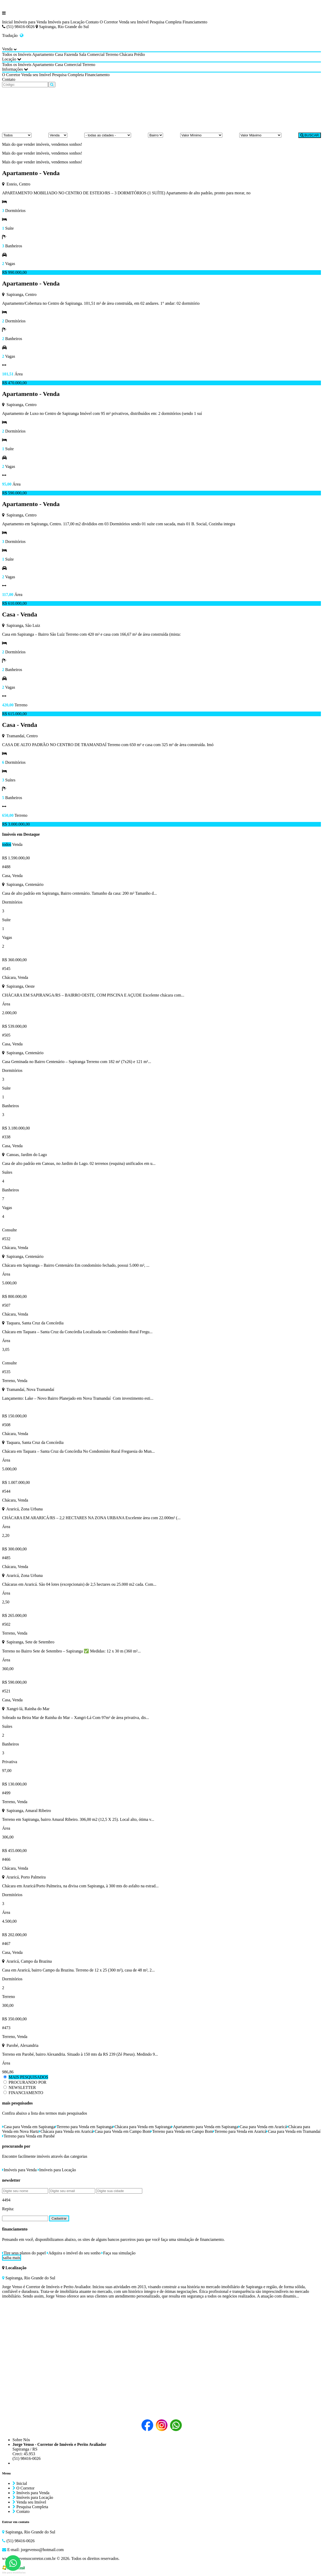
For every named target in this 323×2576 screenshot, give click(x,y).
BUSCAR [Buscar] (309, 135)
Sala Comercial (92, 54)
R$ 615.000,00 (14, 714)
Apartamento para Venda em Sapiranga (204, 2126)
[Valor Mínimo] (201, 135)
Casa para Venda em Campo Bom (122, 2131)
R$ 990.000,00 (14, 272)
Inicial (7, 22)
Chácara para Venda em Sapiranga (142, 2126)
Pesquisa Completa (166, 22)
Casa (59, 54)
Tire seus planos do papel (24, 2253)
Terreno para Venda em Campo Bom (182, 2131)
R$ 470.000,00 (14, 383)
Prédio (139, 54)
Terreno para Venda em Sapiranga (84, 2126)
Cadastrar (59, 2218)
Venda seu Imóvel (134, 22)
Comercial (72, 64)
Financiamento (195, 22)
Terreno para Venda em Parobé (28, 2136)
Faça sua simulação (118, 2253)
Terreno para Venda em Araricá (239, 2131)
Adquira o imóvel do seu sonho (73, 2253)
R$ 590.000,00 (14, 493)
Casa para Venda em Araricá (262, 2126)
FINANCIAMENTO (26, 2092)
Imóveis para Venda (30, 22)
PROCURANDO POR (27, 2082)
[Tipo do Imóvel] (16, 135)
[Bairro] (155, 135)
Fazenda (71, 54)
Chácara (126, 54)
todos (6, 844)
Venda (17, 844)
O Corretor (109, 22)
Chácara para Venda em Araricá (66, 2131)
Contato (92, 22)
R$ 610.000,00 (14, 603)
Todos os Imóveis (16, 54)
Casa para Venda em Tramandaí (293, 2131)
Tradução (12, 35)
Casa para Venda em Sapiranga (28, 2126)
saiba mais (11, 2257)
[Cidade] (107, 135)
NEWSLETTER (22, 2087)
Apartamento (43, 54)
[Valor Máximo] (260, 135)
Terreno (112, 54)
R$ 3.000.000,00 (16, 824)
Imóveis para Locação (66, 22)
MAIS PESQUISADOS (28, 2077)
